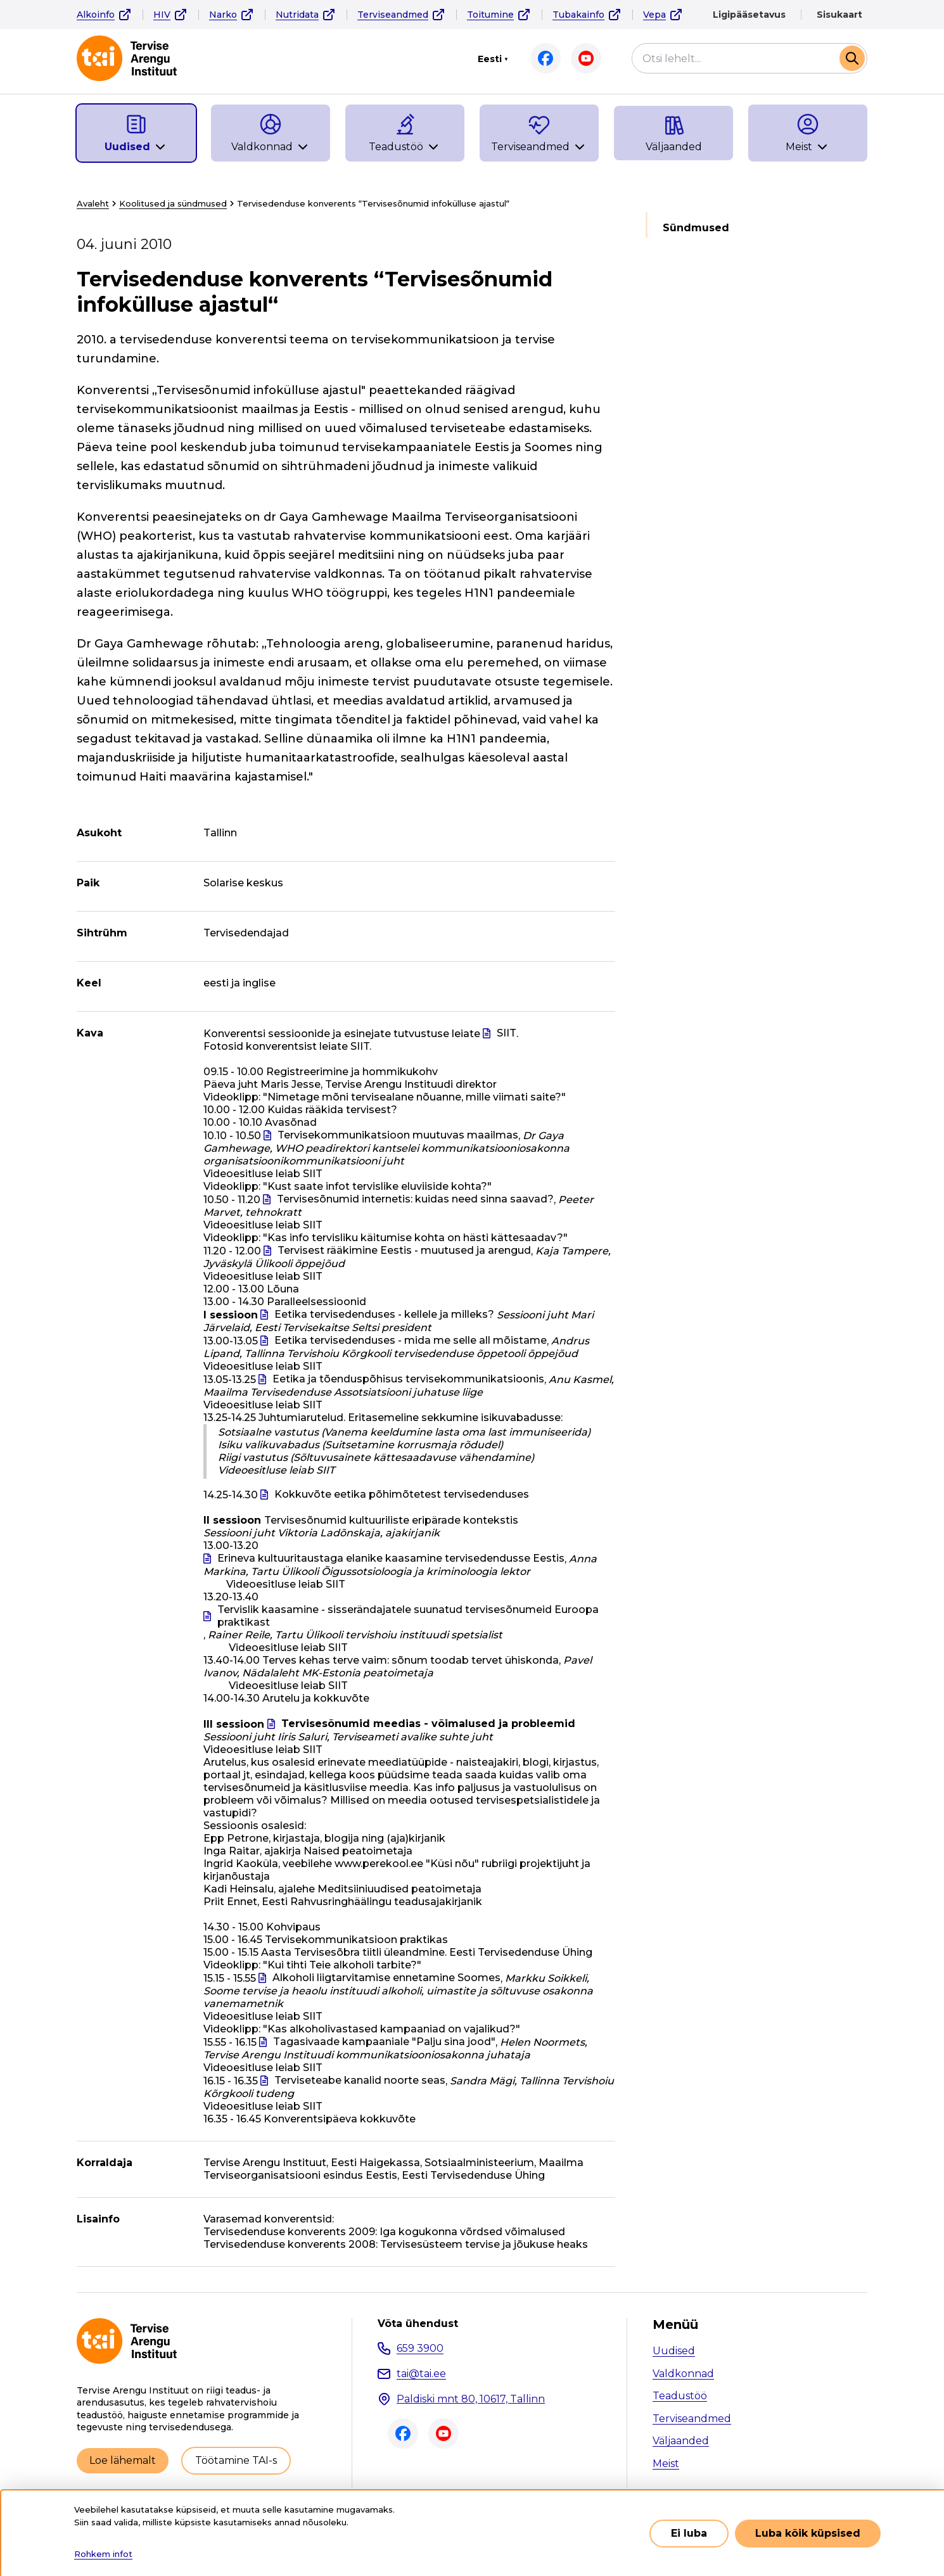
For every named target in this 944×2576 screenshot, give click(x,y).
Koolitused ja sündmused (173, 203)
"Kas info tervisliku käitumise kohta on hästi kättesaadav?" (415, 1238)
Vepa (654, 14)
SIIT (506, 1033)
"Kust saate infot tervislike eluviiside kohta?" (377, 1186)
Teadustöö (680, 2396)
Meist (666, 2464)
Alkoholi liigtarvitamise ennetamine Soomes (386, 1978)
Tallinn (220, 833)
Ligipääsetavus (749, 14)
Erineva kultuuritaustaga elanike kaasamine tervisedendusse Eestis (390, 1558)
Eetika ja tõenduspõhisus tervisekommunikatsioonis (408, 1379)
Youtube (586, 58)
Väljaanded (681, 2441)
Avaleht (93, 203)
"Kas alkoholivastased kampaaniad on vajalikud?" (391, 2029)
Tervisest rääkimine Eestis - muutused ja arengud (404, 1250)
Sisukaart (839, 14)
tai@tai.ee (421, 2374)
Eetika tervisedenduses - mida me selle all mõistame (410, 1340)
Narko (223, 14)
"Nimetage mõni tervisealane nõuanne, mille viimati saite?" (414, 1097)
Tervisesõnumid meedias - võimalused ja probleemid (428, 1724)
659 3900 (420, 2348)
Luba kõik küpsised (807, 2533)
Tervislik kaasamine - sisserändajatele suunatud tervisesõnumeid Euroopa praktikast (408, 1616)
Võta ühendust (418, 2324)
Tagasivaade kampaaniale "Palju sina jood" (384, 2042)
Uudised (674, 2351)
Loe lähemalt (122, 2460)
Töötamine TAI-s (236, 2460)
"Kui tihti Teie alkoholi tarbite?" (342, 1965)
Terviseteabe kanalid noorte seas (359, 2080)
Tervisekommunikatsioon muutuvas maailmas (397, 1135)
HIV (161, 14)
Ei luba (689, 2533)
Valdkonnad (683, 2374)
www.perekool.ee (379, 1864)
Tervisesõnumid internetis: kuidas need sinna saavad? (415, 1199)
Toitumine (490, 14)
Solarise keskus (243, 883)
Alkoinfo (96, 14)
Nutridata (297, 14)
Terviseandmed (392, 14)
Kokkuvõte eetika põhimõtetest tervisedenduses (401, 1494)
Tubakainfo (578, 14)
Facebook (545, 58)
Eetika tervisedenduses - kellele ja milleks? (384, 1314)
